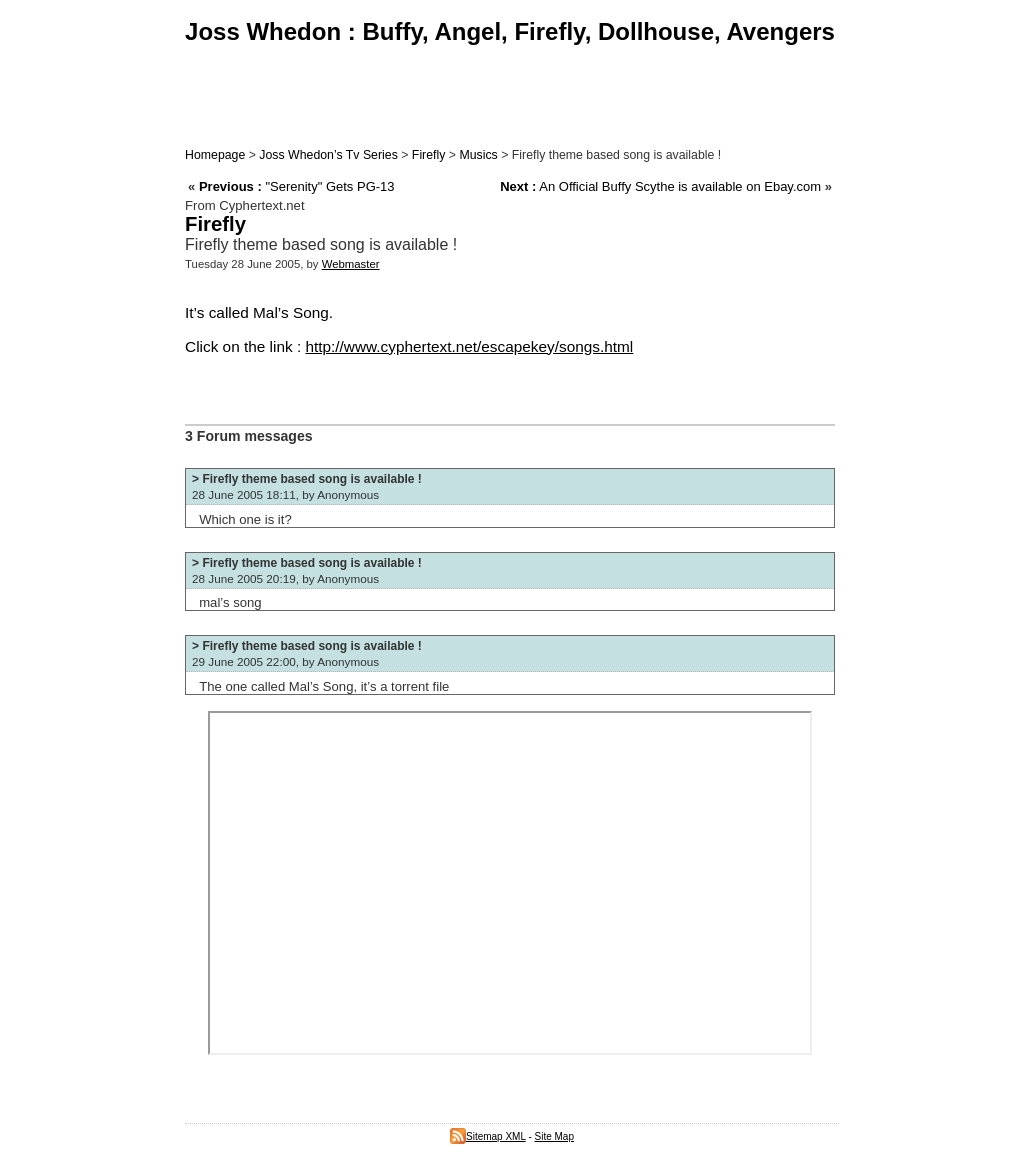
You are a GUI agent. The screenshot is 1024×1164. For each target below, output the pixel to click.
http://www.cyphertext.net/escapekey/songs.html (469, 346)
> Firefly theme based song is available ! (307, 479)
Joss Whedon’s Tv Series (328, 155)
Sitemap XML (488, 1136)
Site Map (554, 1136)
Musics (478, 155)
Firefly (429, 155)
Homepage (215, 155)
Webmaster (351, 264)
